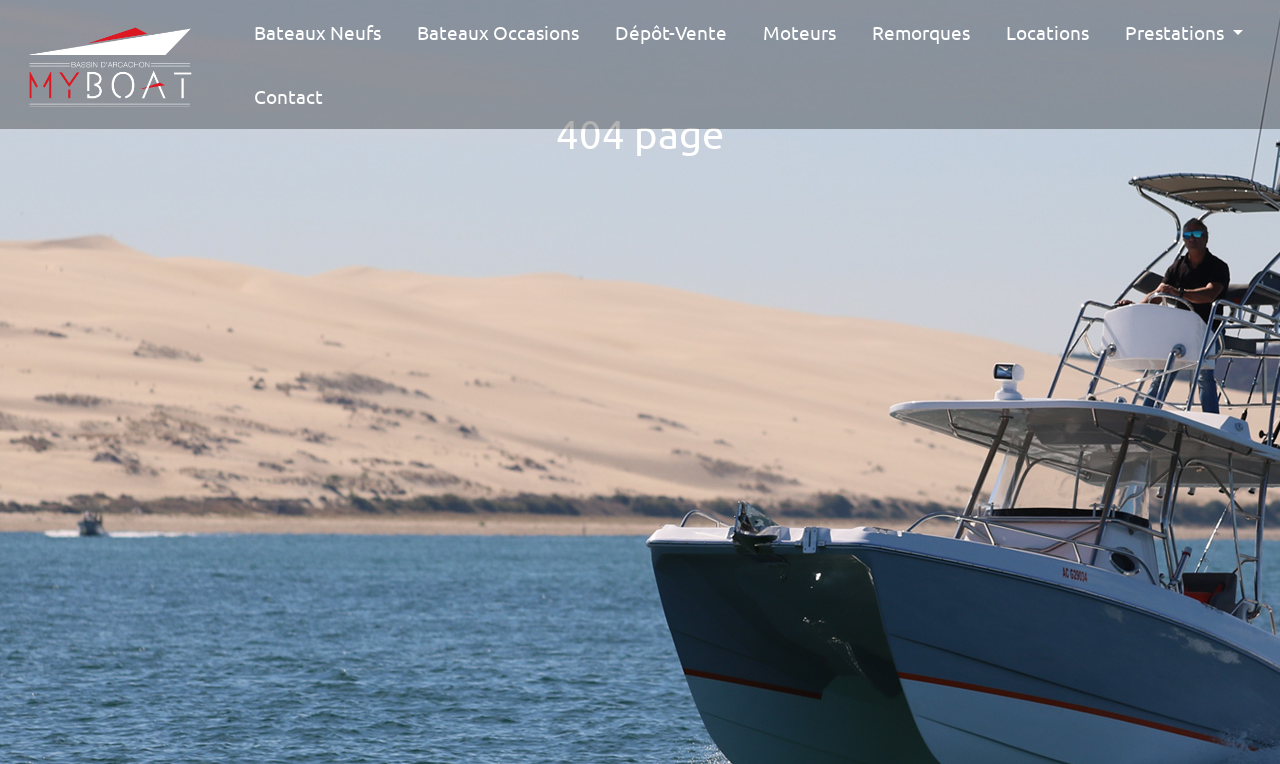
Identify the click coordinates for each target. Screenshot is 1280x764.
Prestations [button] (1176, 32)
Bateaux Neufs (317, 32)
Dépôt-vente (671, 32)
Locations (1047, 32)
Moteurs (799, 32)
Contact (288, 96)
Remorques (921, 32)
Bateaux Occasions (498, 32)
